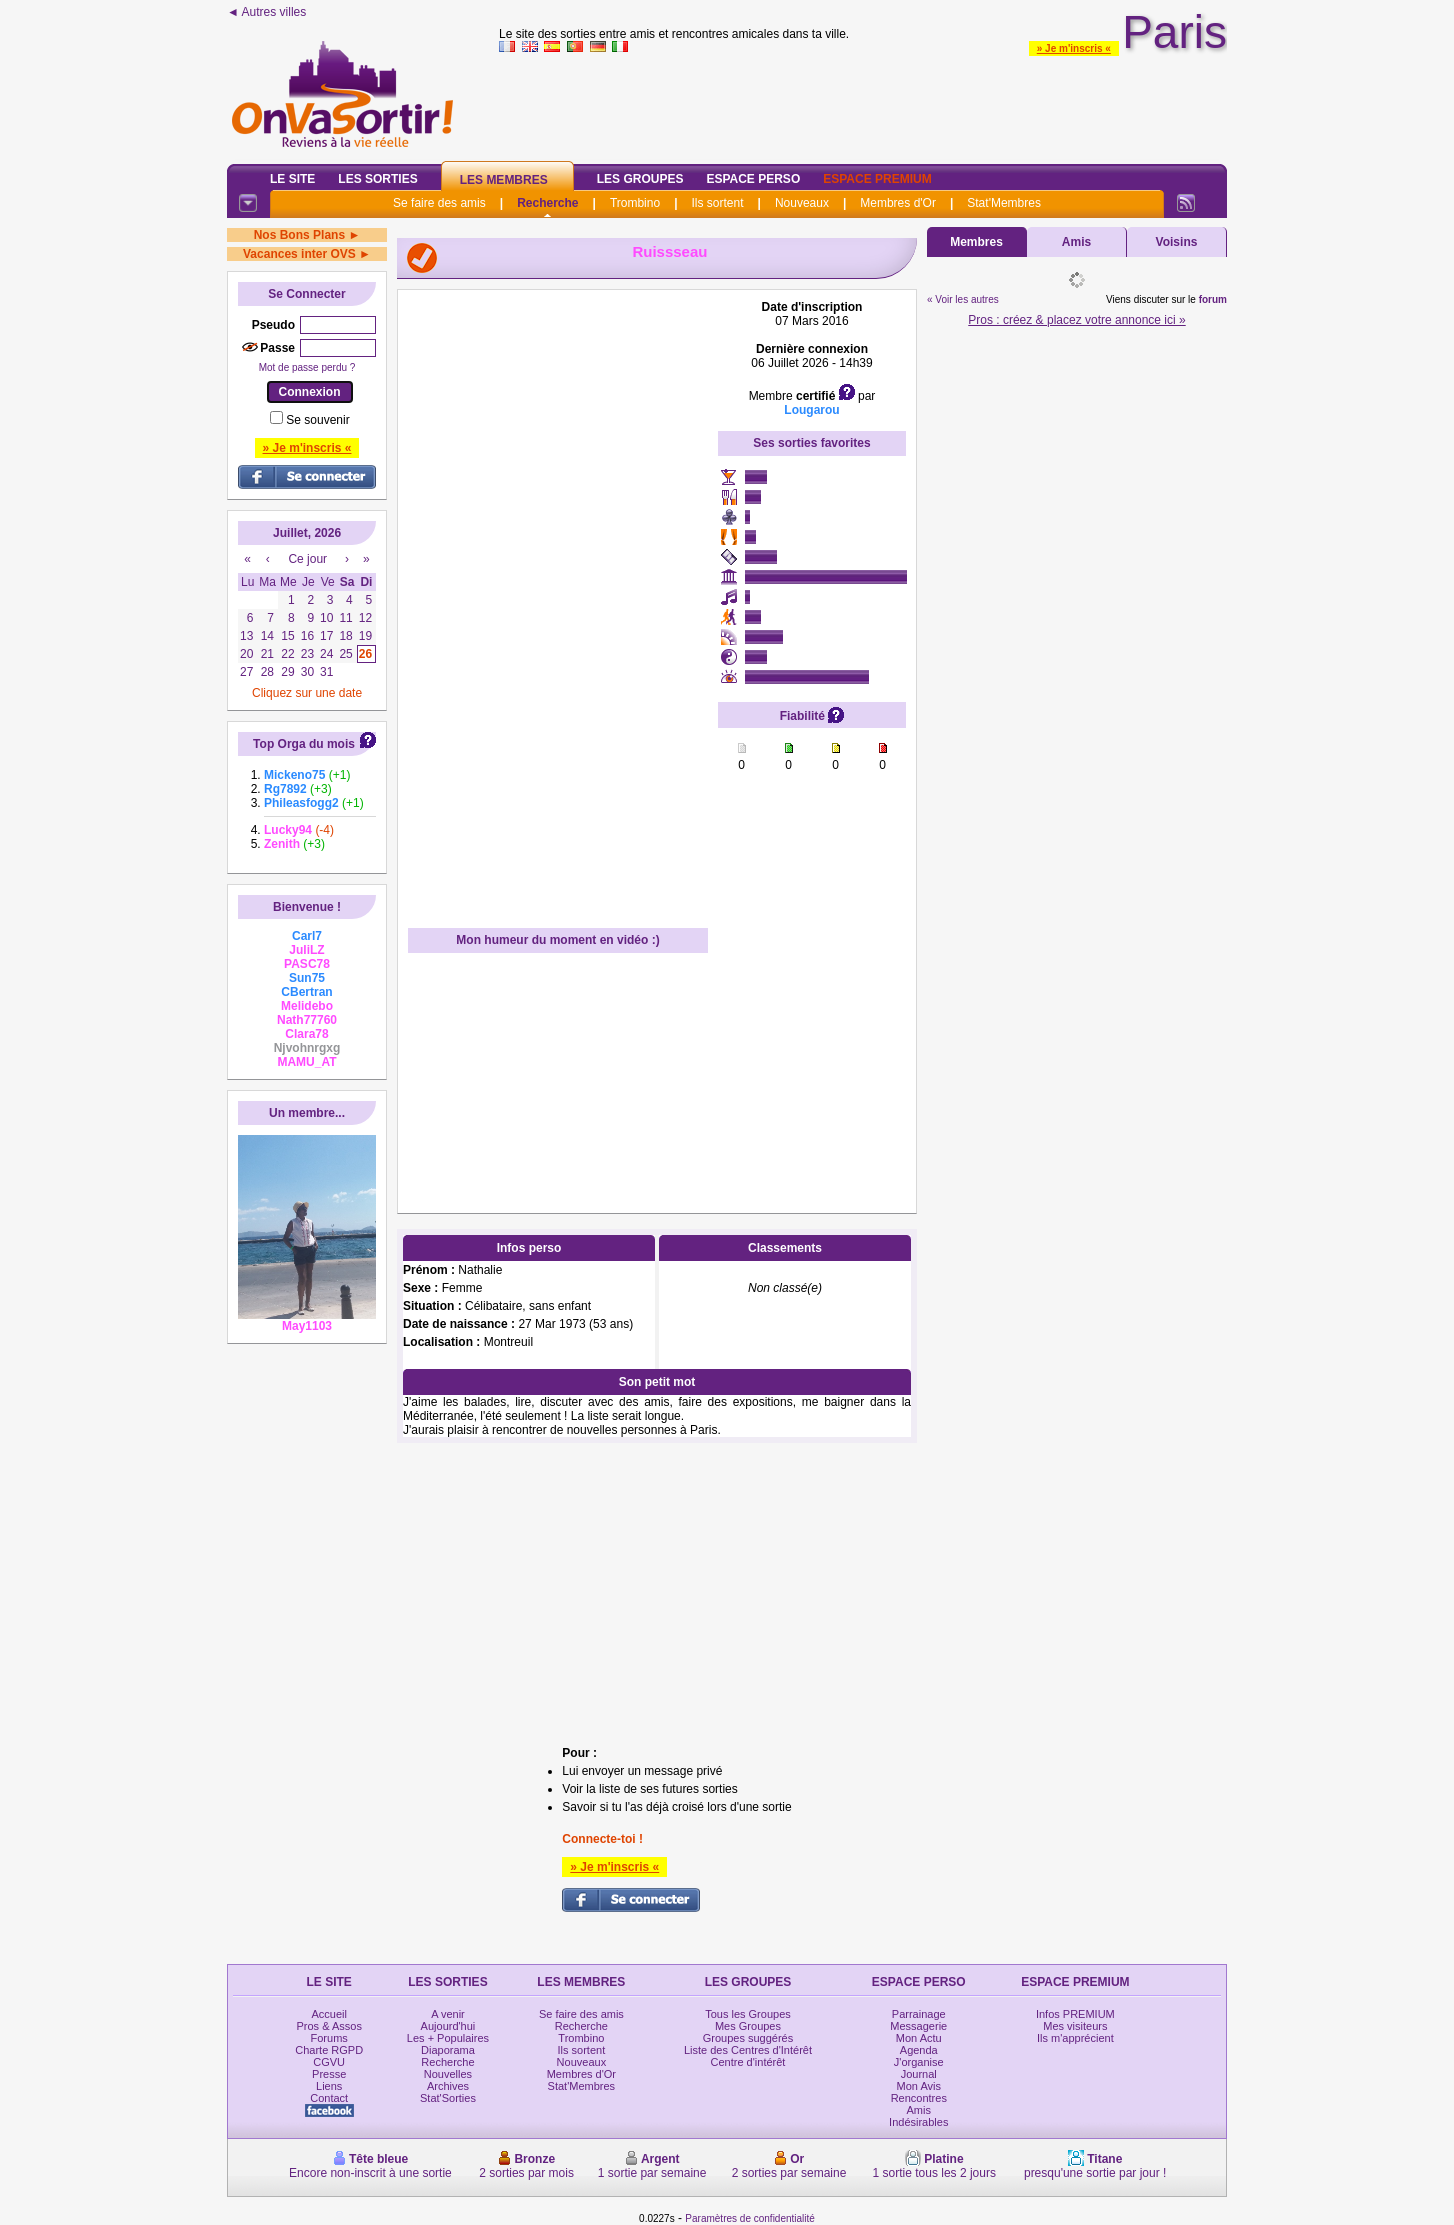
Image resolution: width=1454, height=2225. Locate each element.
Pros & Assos (328, 2026)
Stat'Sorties (448, 2098)
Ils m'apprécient (1075, 2038)
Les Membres (504, 180)
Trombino (635, 203)
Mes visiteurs (1075, 2026)
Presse (329, 2074)
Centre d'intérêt (748, 2062)
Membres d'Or (898, 203)
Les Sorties (377, 179)
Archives (448, 2086)
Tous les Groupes (748, 2014)
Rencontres (919, 2098)
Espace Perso (753, 179)
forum (1213, 299)
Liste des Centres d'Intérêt (748, 2050)
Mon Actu (919, 2038)
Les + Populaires (448, 2038)
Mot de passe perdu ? (307, 367)
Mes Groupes (748, 2026)
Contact (329, 2098)
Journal (919, 2074)
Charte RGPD (329, 2050)
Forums (329, 2038)
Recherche (547, 203)
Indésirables (918, 2122)
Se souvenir (317, 420)
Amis (1076, 242)
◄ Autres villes (266, 12)
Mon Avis (919, 2086)
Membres (976, 242)
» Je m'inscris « (1074, 48)
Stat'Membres (1004, 203)
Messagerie (918, 2026)
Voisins (1177, 242)
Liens (329, 2086)
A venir (448, 2014)
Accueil (328, 2014)
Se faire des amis (439, 203)
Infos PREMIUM (1075, 2014)
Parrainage (919, 2014)
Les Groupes (640, 179)
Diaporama (448, 2050)
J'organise (919, 2062)
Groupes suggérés (748, 2038)
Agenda (919, 2050)
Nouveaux (802, 203)
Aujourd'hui (448, 2026)
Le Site (292, 179)
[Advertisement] (863, 104)
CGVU (329, 2062)
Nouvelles (448, 2074)
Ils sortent (717, 203)
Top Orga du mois (304, 744)
